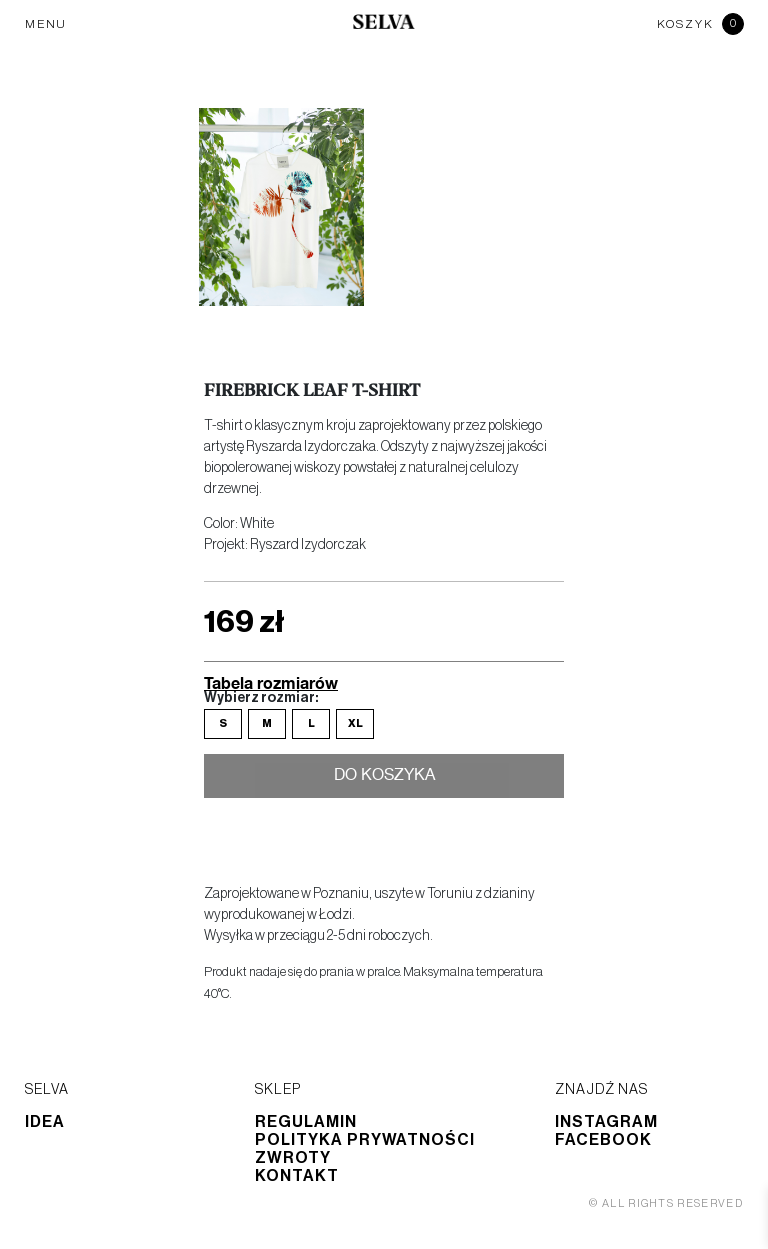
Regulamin (306, 1122)
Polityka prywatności (365, 1140)
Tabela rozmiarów (271, 682)
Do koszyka (384, 777)
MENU (46, 24)
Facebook (603, 1140)
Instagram (606, 1122)
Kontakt (297, 1176)
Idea (45, 1122)
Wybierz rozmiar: (261, 698)
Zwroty (293, 1158)
